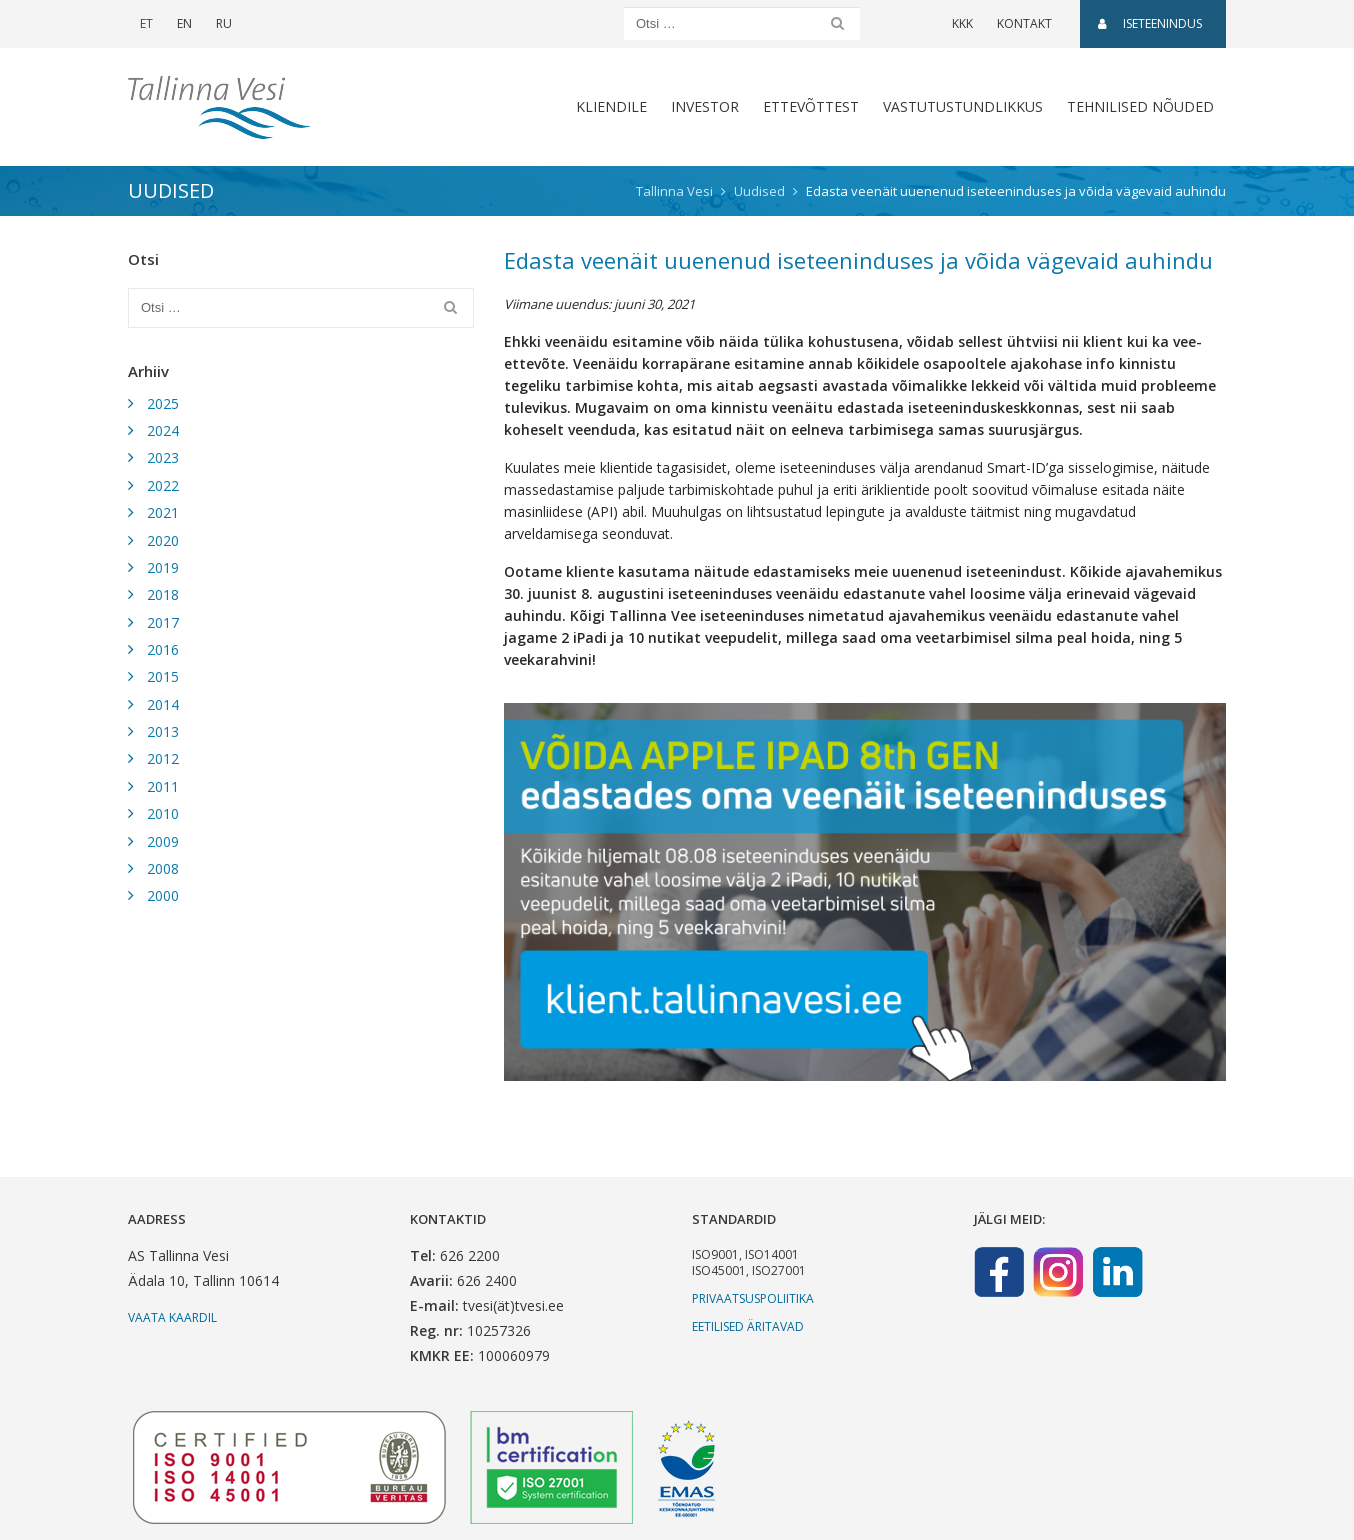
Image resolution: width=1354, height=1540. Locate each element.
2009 (163, 841)
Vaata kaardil (172, 1317)
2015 (163, 676)
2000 (163, 895)
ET (146, 23)
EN (184, 23)
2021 (163, 512)
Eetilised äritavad (748, 1326)
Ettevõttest (811, 106)
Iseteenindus (1150, 23)
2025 (163, 403)
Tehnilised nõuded (1140, 106)
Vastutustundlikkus (963, 106)
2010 (163, 813)
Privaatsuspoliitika (753, 1298)
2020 (163, 540)
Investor (705, 106)
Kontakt (1024, 23)
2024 (163, 430)
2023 (163, 457)
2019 (163, 567)
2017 (163, 622)
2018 (163, 594)
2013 (163, 731)
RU (224, 23)
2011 (163, 786)
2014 (163, 704)
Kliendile (611, 106)
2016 (163, 649)
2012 (163, 758)
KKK (962, 23)
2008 (163, 868)
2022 (163, 485)
